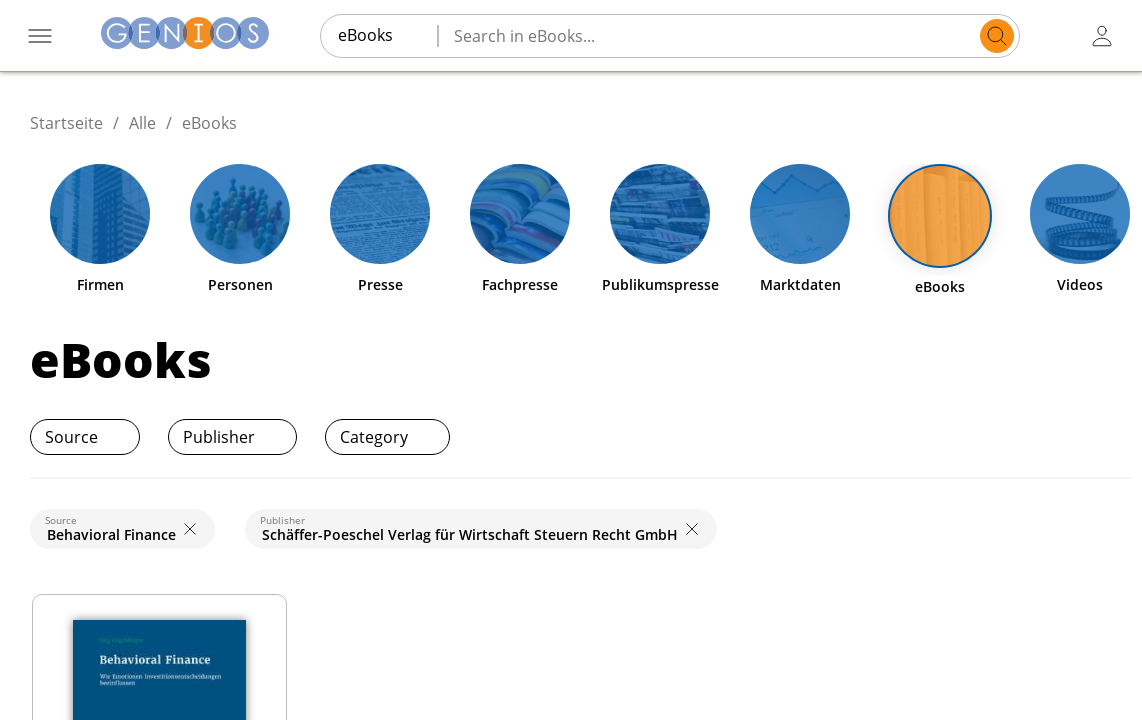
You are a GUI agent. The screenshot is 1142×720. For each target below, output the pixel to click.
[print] (1084, 437)
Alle (142, 123)
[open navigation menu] (40, 36)
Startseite (66, 123)
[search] (997, 36)
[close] (190, 529)
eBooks (209, 123)
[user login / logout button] (1102, 36)
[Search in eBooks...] (712, 36)
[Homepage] (185, 35)
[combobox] (379, 35)
